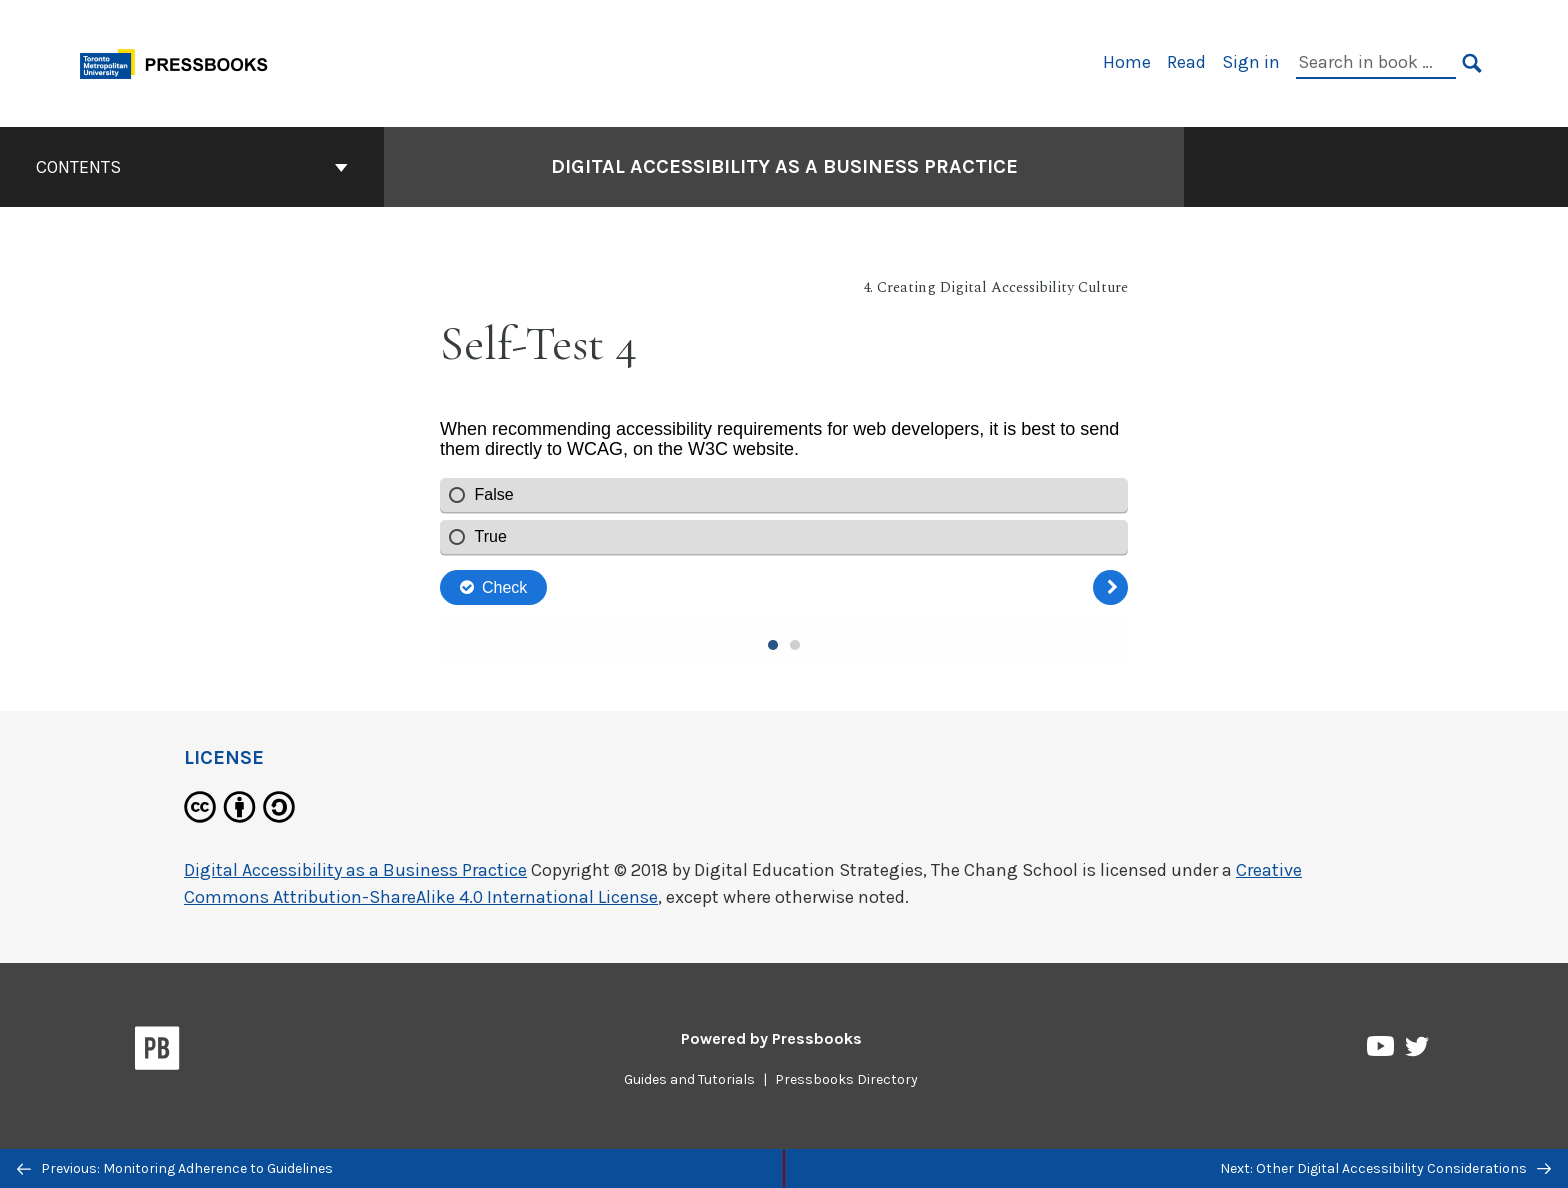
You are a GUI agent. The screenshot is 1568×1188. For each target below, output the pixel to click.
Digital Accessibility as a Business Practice (355, 870)
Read (1186, 62)
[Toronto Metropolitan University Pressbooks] (181, 61)
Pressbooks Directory (846, 1079)
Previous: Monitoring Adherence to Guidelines (175, 1168)
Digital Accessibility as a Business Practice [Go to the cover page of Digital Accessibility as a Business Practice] (784, 166)
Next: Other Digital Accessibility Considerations (1385, 1168)
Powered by (771, 1038)
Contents (192, 167)
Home (1127, 62)
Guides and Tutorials (689, 1079)
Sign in (1251, 62)
